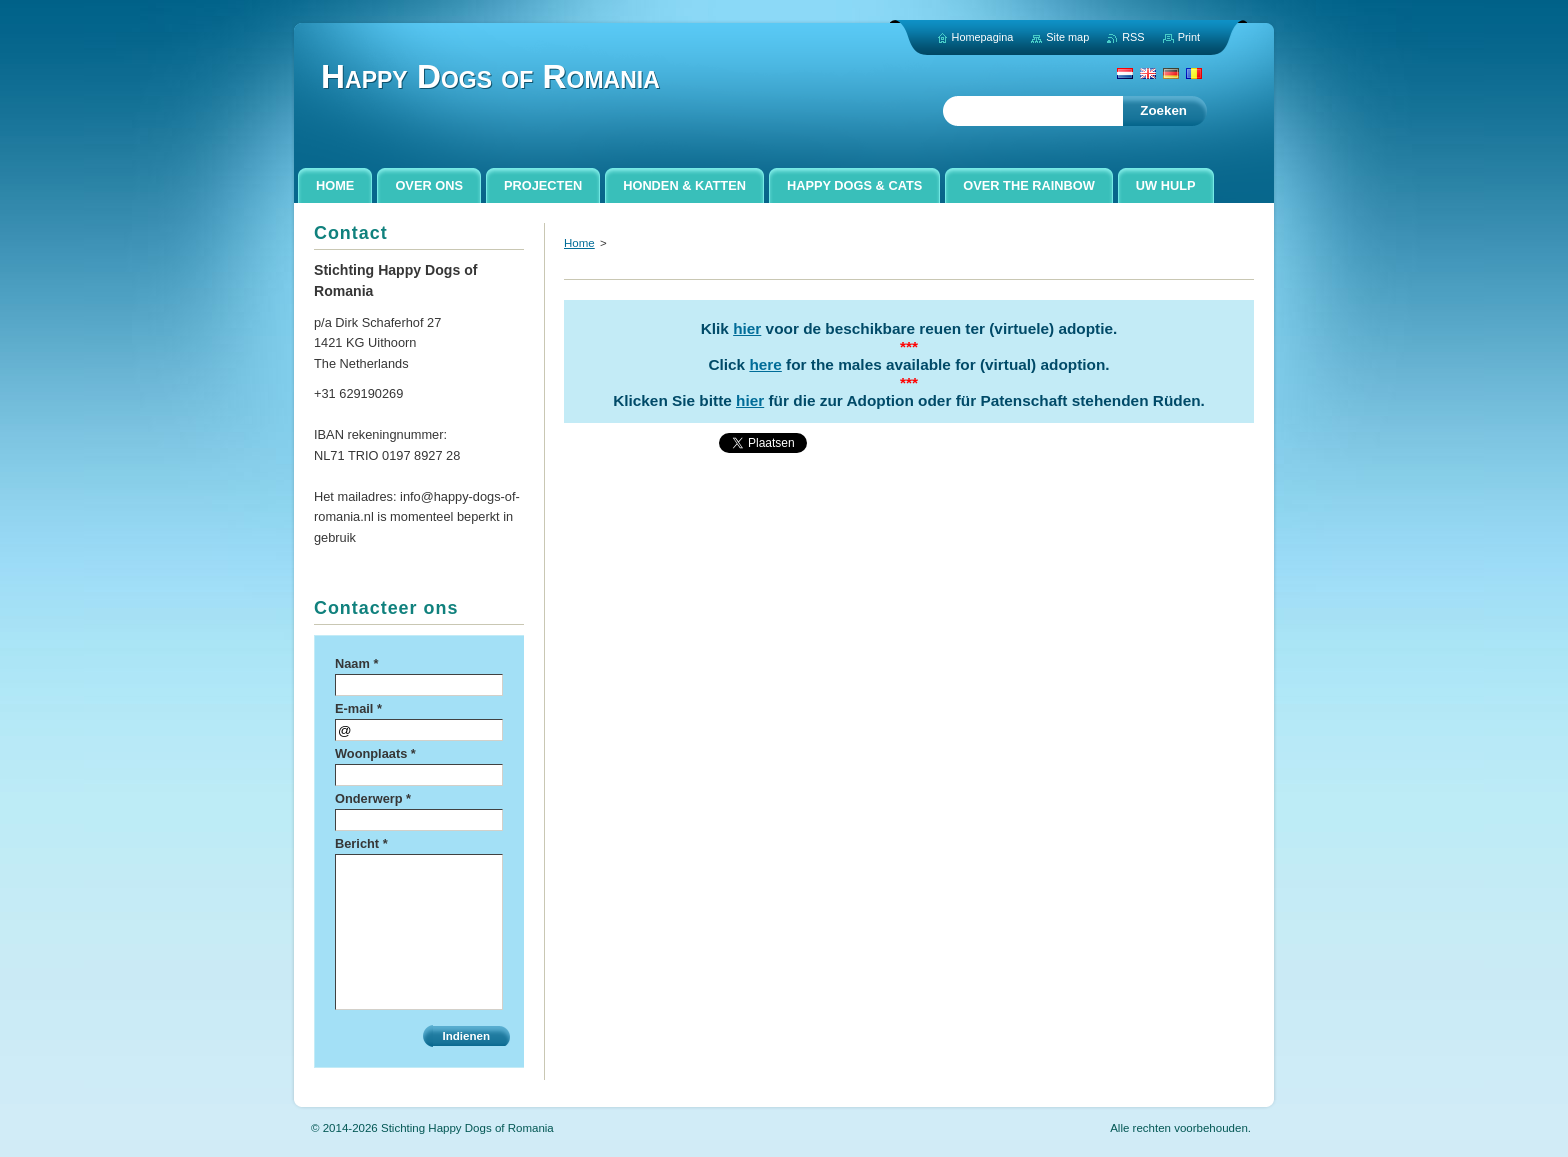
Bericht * (361, 843)
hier (747, 328)
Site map (1067, 37)
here (765, 364)
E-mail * (358, 708)
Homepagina (983, 37)
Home (579, 243)
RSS (1133, 37)
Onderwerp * (373, 798)
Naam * (356, 663)
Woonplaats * (375, 753)
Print (1189, 37)
